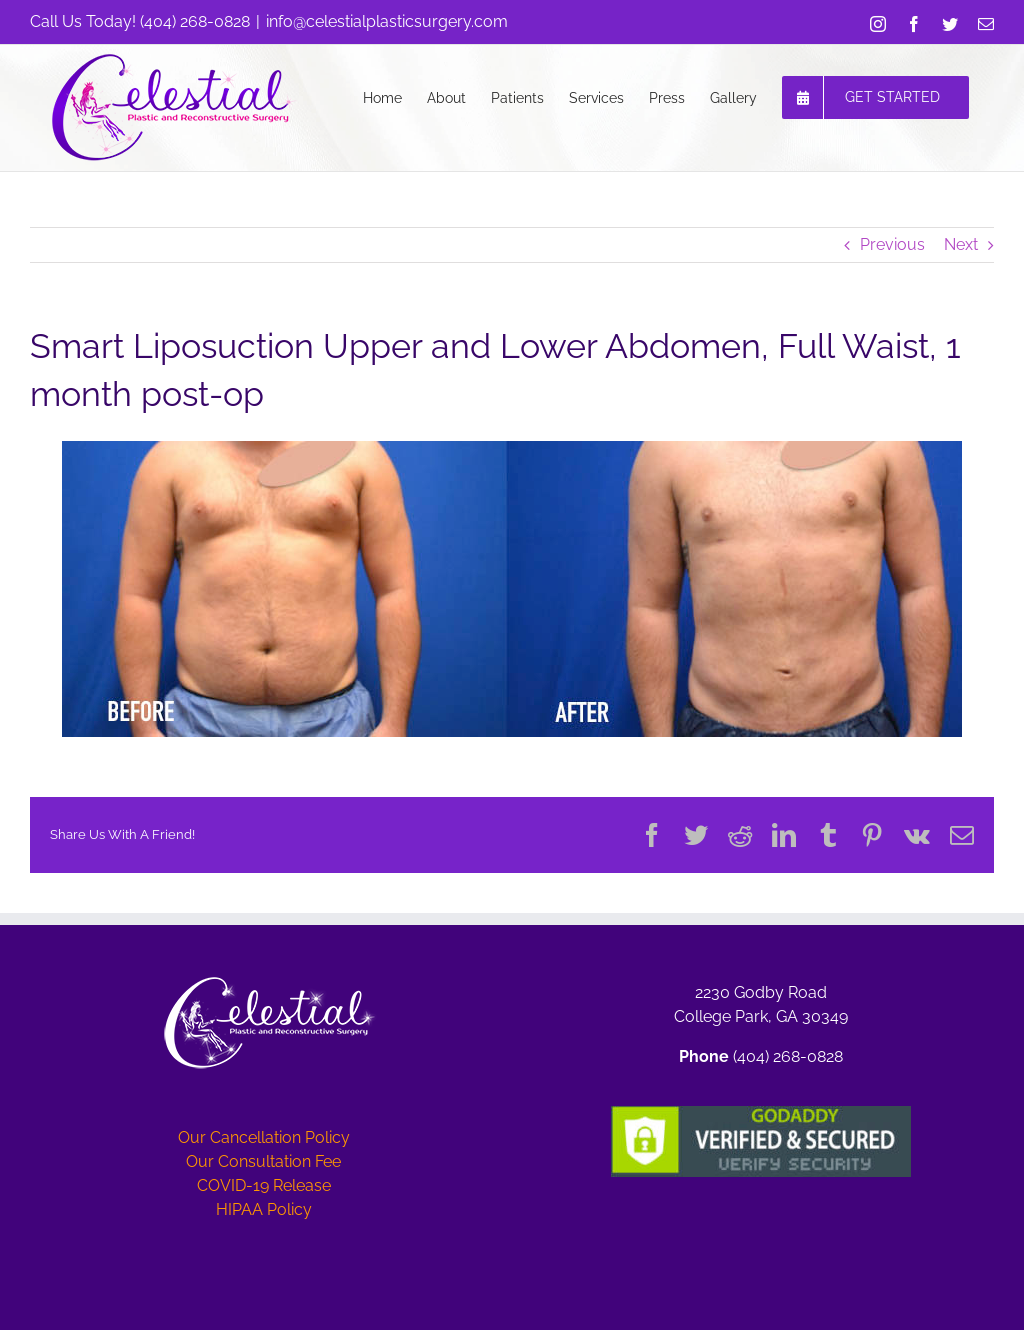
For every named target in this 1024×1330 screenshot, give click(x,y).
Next (961, 244)
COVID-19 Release (264, 1185)
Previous (892, 244)
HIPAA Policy (264, 1209)
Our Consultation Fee (263, 1161)
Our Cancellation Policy (264, 1137)
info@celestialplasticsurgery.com (387, 21)
